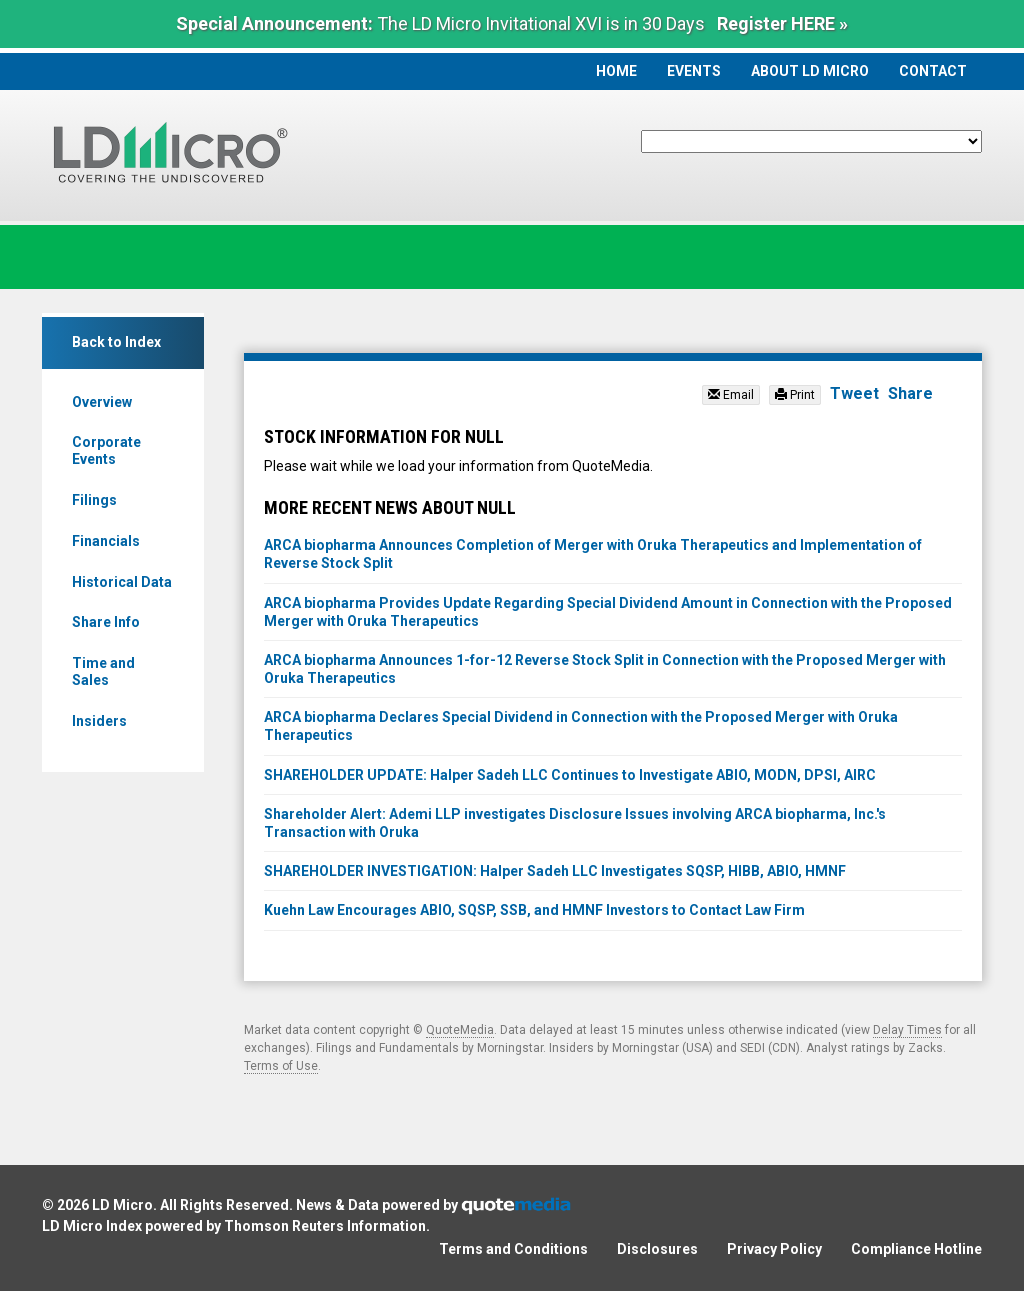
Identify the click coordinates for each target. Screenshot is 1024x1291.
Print (795, 395)
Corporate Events (106, 450)
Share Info (106, 622)
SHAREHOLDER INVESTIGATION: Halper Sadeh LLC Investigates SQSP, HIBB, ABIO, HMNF (555, 871)
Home (616, 71)
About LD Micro (810, 71)
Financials (106, 541)
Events (694, 71)
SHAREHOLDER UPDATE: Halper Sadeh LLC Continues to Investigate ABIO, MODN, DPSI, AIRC (570, 775)
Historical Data (122, 582)
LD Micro (122, 1205)
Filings (94, 500)
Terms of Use (281, 1066)
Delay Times (907, 1030)
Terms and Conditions (513, 1249)
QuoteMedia (460, 1030)
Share (910, 393)
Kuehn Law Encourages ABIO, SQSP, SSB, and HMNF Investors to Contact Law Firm (534, 910)
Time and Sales (103, 671)
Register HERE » (782, 23)
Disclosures (657, 1249)
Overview (102, 402)
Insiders (99, 721)
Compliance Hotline (916, 1249)
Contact (933, 71)
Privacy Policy (774, 1249)
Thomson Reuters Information (325, 1226)
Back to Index (116, 342)
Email (731, 395)
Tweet (854, 393)
